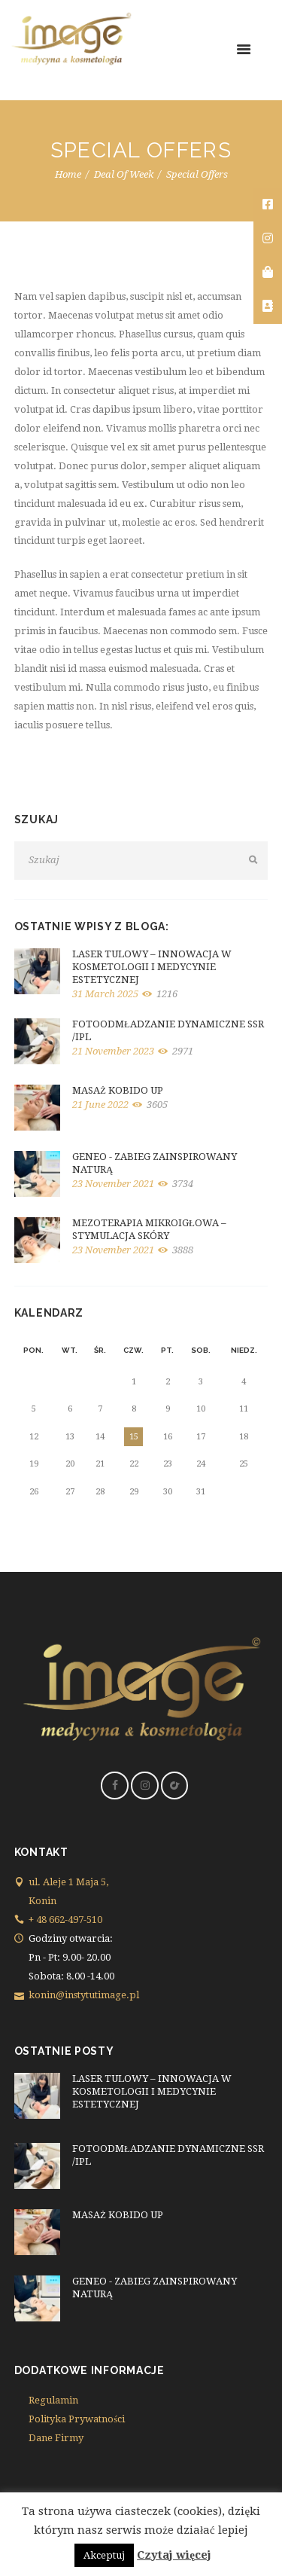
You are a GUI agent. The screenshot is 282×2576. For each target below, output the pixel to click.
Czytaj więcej (174, 2555)
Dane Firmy (56, 2437)
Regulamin (53, 2400)
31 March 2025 (105, 994)
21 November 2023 (113, 1051)
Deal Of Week (123, 174)
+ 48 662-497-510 (65, 1919)
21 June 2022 (100, 1104)
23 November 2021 (113, 1183)
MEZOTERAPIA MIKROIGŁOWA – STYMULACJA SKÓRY (149, 1229)
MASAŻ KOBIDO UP (117, 1090)
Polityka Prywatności (77, 2419)
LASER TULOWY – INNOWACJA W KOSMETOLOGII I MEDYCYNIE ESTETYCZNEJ (152, 966)
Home (68, 174)
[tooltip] (267, 205)
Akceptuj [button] (104, 2555)
